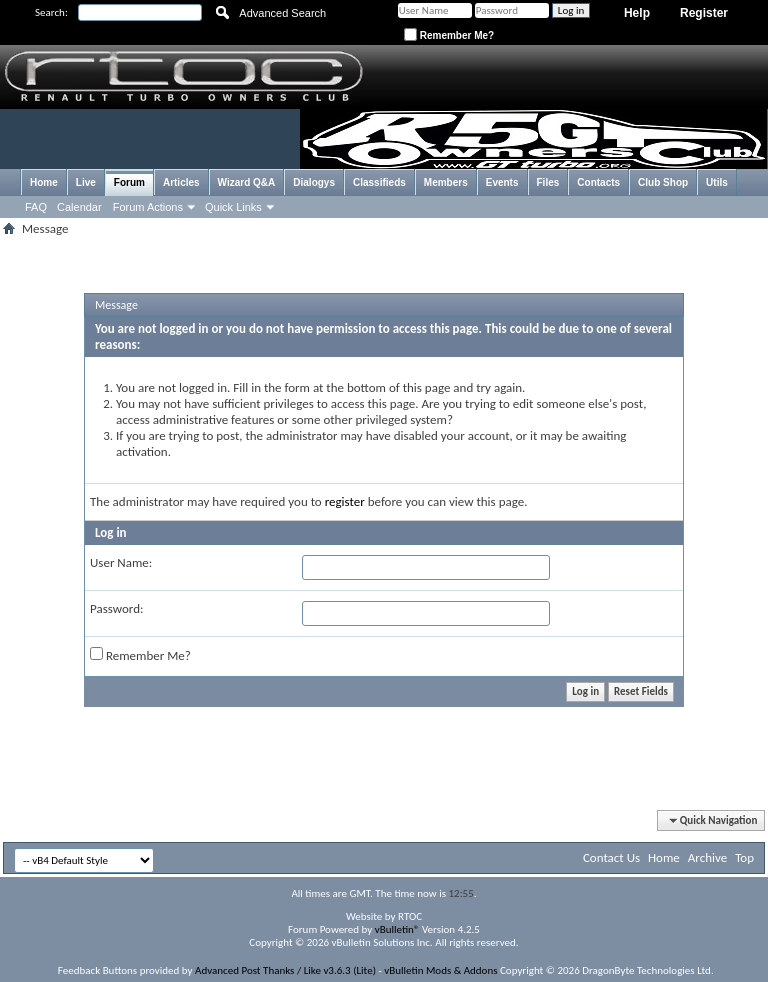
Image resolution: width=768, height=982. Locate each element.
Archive (707, 857)
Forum (129, 182)
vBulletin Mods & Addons (440, 970)
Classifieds (379, 182)
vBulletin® (397, 929)
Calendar (79, 207)
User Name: (121, 562)
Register (704, 13)
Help (637, 13)
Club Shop (663, 182)
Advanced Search (282, 13)
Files (548, 182)
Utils (717, 182)
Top (744, 857)
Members (446, 182)
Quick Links (233, 207)
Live (86, 182)
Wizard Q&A (247, 182)
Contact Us (611, 857)
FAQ (36, 207)
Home (44, 182)
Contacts (598, 182)
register (345, 501)
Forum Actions (148, 207)
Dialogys (314, 182)
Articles (181, 182)
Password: (116, 608)
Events (502, 182)
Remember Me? (449, 35)
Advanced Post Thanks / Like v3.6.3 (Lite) (285, 970)
